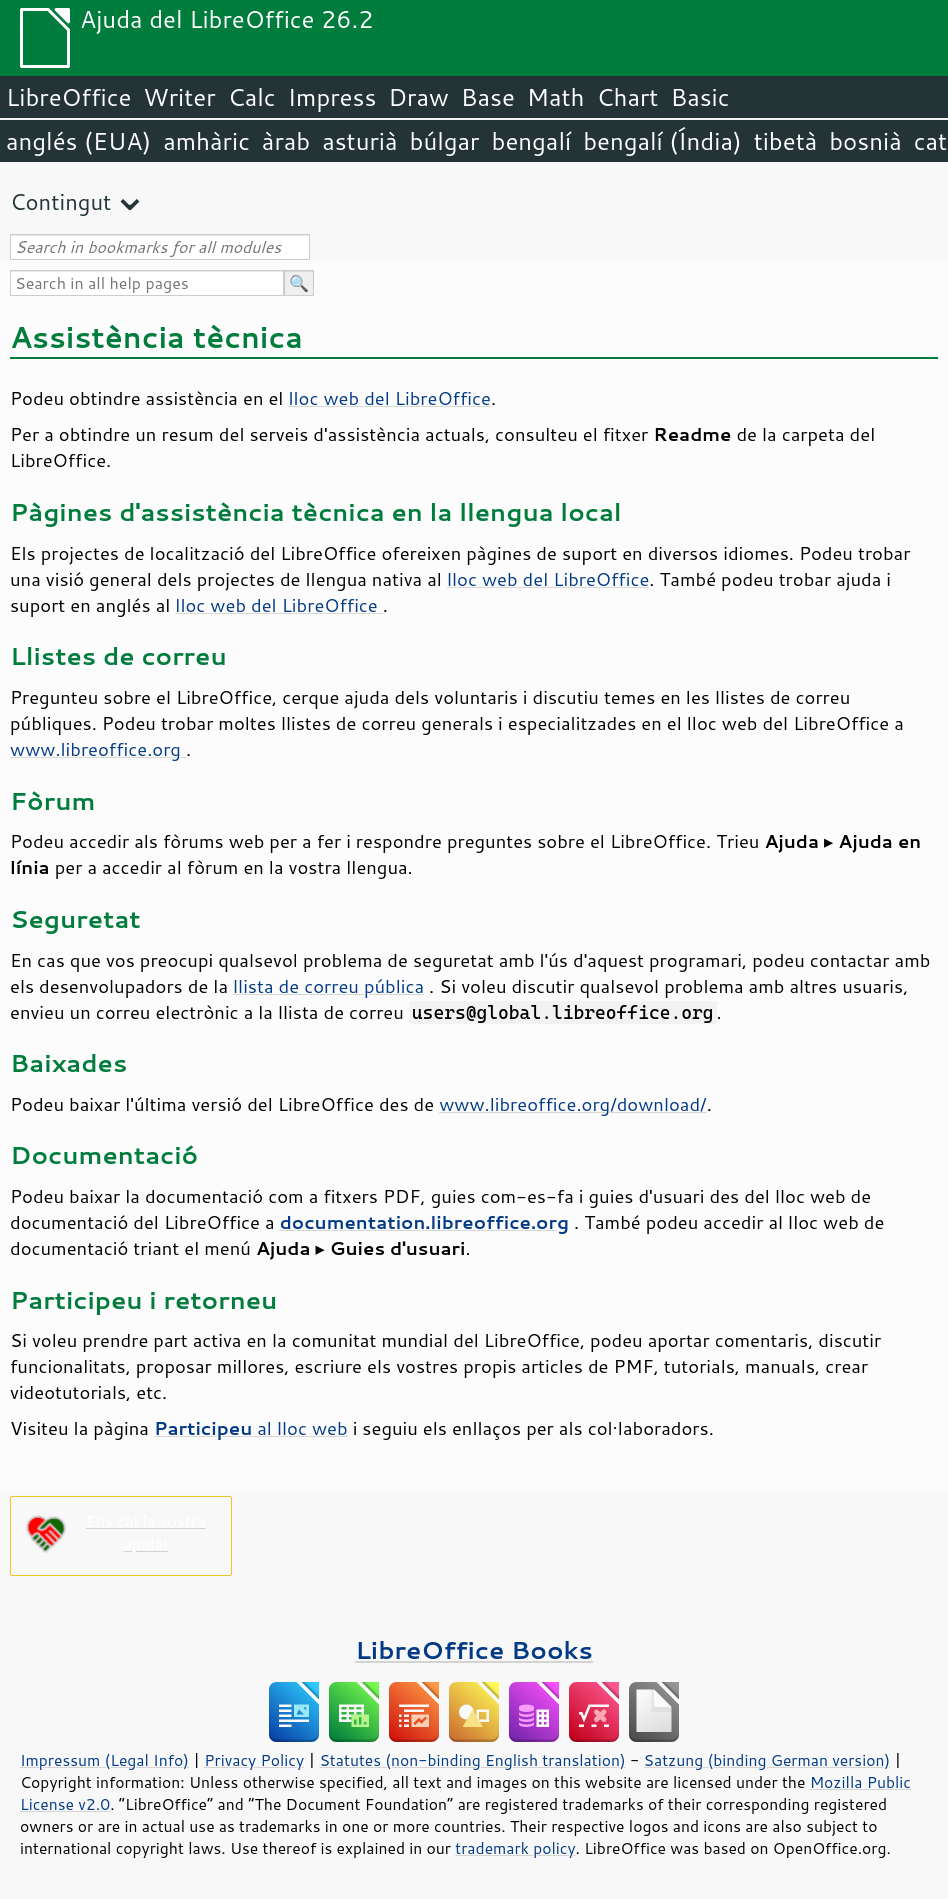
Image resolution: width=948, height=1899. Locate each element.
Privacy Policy (254, 1760)
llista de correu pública (328, 986)
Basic (699, 97)
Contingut (60, 201)
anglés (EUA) (78, 141)
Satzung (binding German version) (767, 1760)
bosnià (865, 141)
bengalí (532, 141)
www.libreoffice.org (98, 749)
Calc (252, 97)
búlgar (445, 141)
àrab (286, 141)
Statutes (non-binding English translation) (472, 1760)
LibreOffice (68, 97)
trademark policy (515, 1848)
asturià (359, 141)
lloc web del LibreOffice (389, 398)
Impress (332, 97)
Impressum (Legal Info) (104, 1760)
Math (556, 97)
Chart (627, 97)
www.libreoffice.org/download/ (572, 1104)
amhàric (206, 141)
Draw (418, 97)
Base (488, 97)
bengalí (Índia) (662, 141)
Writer (179, 97)
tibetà (786, 141)
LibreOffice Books (474, 1649)
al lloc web (251, 1428)
